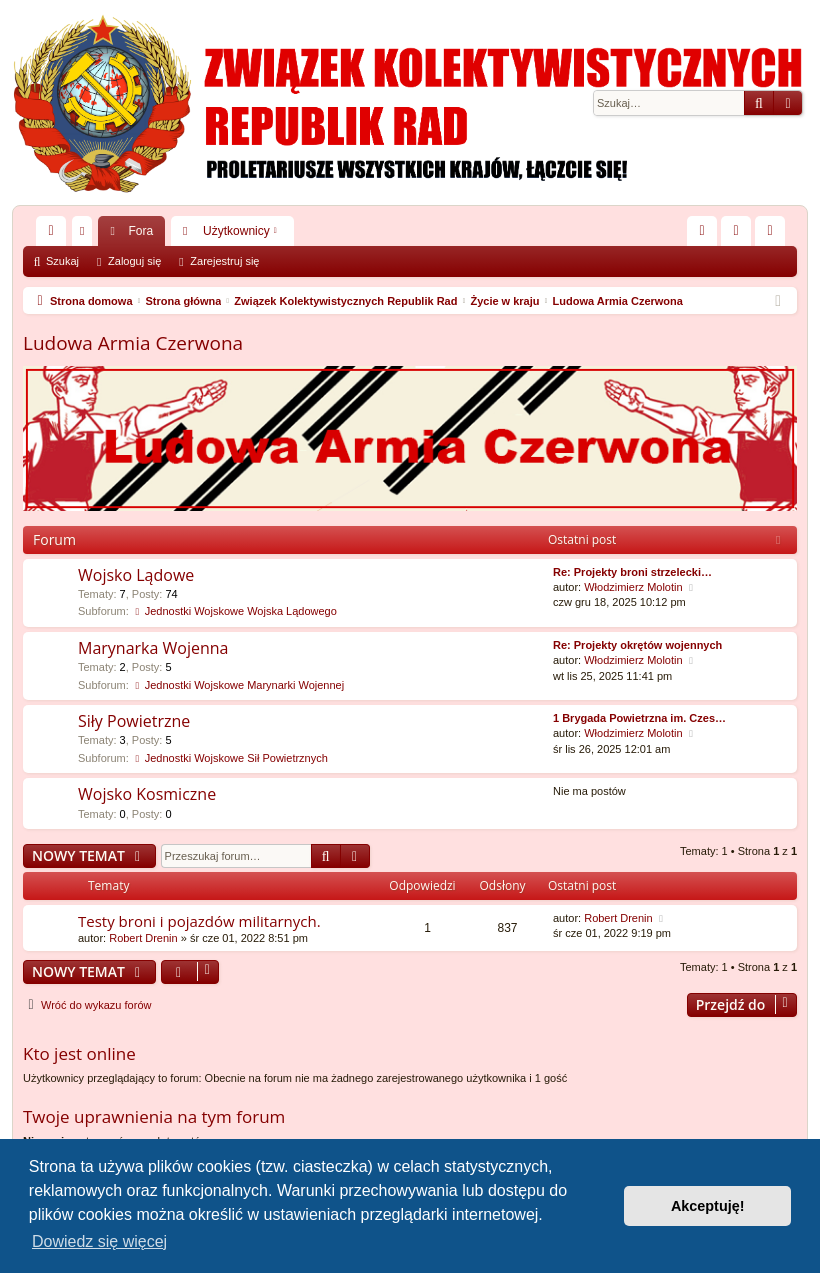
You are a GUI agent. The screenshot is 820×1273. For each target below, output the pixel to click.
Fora (140, 231)
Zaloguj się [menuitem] (740, 235)
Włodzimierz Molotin (633, 587)
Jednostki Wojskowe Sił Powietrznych (230, 758)
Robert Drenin (143, 938)
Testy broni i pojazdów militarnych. (199, 921)
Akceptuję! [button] (708, 1206)
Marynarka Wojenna (153, 648)
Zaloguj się (134, 261)
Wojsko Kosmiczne (147, 794)
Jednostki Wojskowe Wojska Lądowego (234, 611)
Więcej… (55, 235)
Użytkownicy (236, 231)
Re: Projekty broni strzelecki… (632, 572)
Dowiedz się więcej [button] (99, 1241)
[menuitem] (702, 231)
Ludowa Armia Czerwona (133, 343)
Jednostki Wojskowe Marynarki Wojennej (238, 685)
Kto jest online (79, 1053)
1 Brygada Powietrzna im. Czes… (639, 718)
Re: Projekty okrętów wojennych (637, 645)
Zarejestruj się (224, 261)
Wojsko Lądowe (136, 575)
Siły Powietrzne (134, 721)
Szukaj (62, 261)
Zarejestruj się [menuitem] (774, 235)
